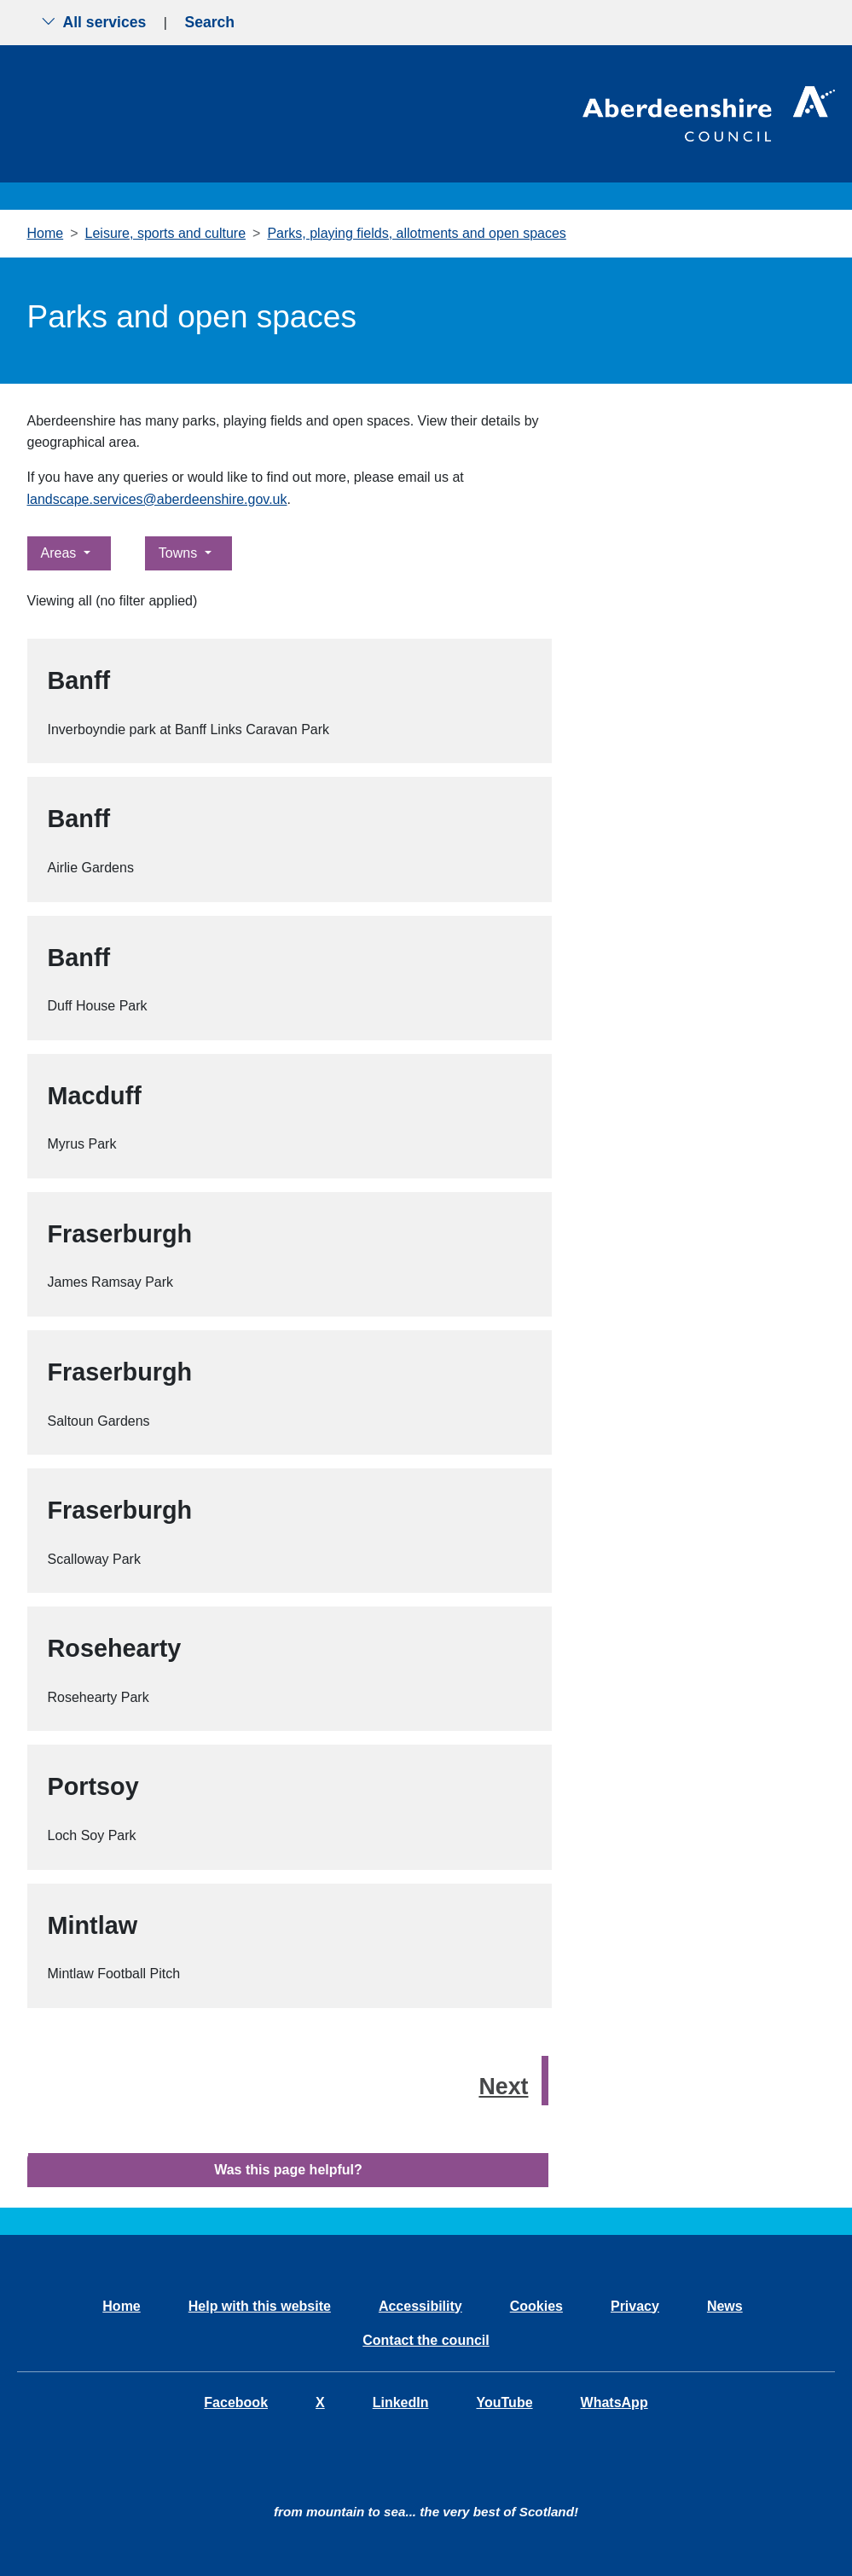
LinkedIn (401, 2402)
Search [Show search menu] (209, 22)
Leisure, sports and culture (165, 233)
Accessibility (420, 2306)
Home (45, 233)
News (725, 2306)
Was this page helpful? (288, 2169)
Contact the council (425, 2340)
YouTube (504, 2402)
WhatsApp (614, 2402)
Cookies (536, 2306)
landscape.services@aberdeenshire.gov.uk (157, 499)
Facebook (236, 2402)
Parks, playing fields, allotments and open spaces (416, 233)
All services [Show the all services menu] (94, 22)
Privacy (635, 2306)
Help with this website (259, 2306)
